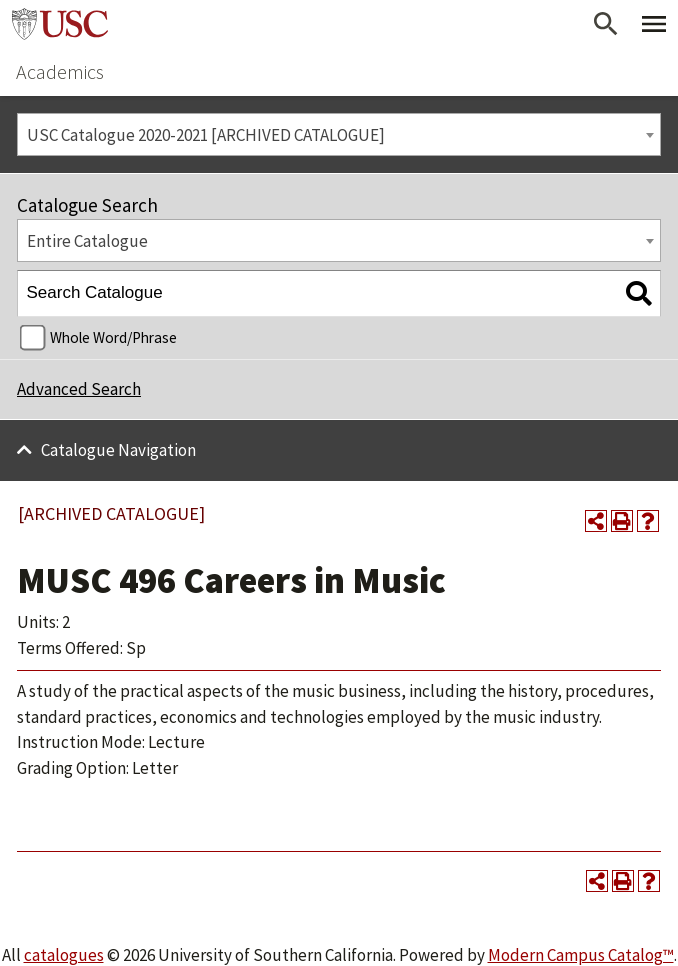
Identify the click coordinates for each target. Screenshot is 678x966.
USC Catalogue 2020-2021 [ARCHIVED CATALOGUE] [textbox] (206, 135)
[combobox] (339, 134)
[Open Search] (606, 24)
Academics (60, 71)
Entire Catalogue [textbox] (87, 241)
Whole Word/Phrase (113, 337)
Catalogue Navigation (118, 450)
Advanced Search (79, 389)
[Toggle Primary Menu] (654, 24)
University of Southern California (60, 24)
